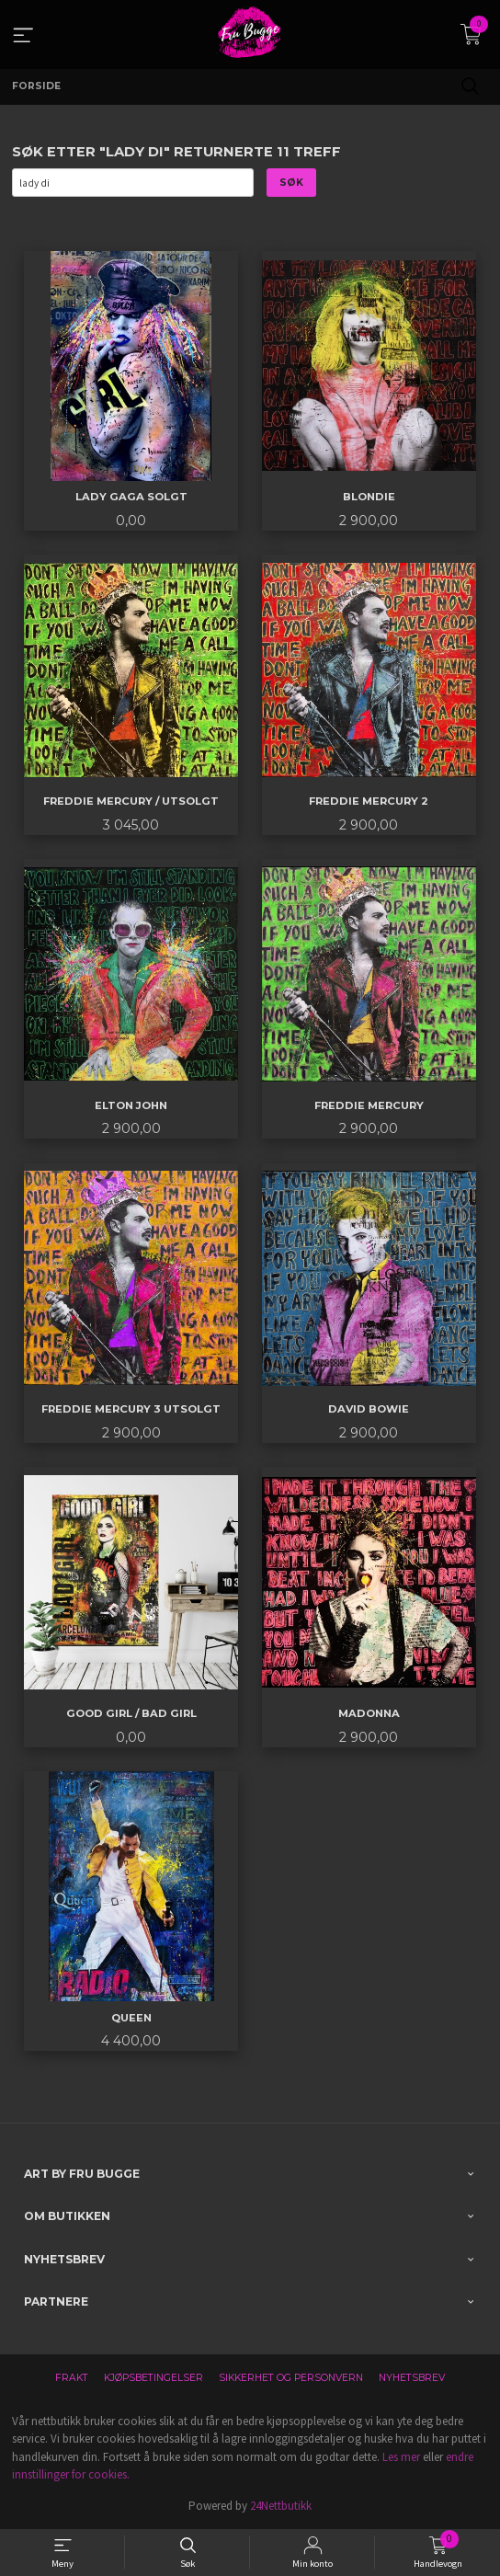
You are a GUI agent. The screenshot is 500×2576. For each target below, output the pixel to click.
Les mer (401, 2457)
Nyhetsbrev (412, 2378)
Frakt (71, 2378)
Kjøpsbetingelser (153, 2378)
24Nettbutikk (281, 2505)
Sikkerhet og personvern (291, 2378)
